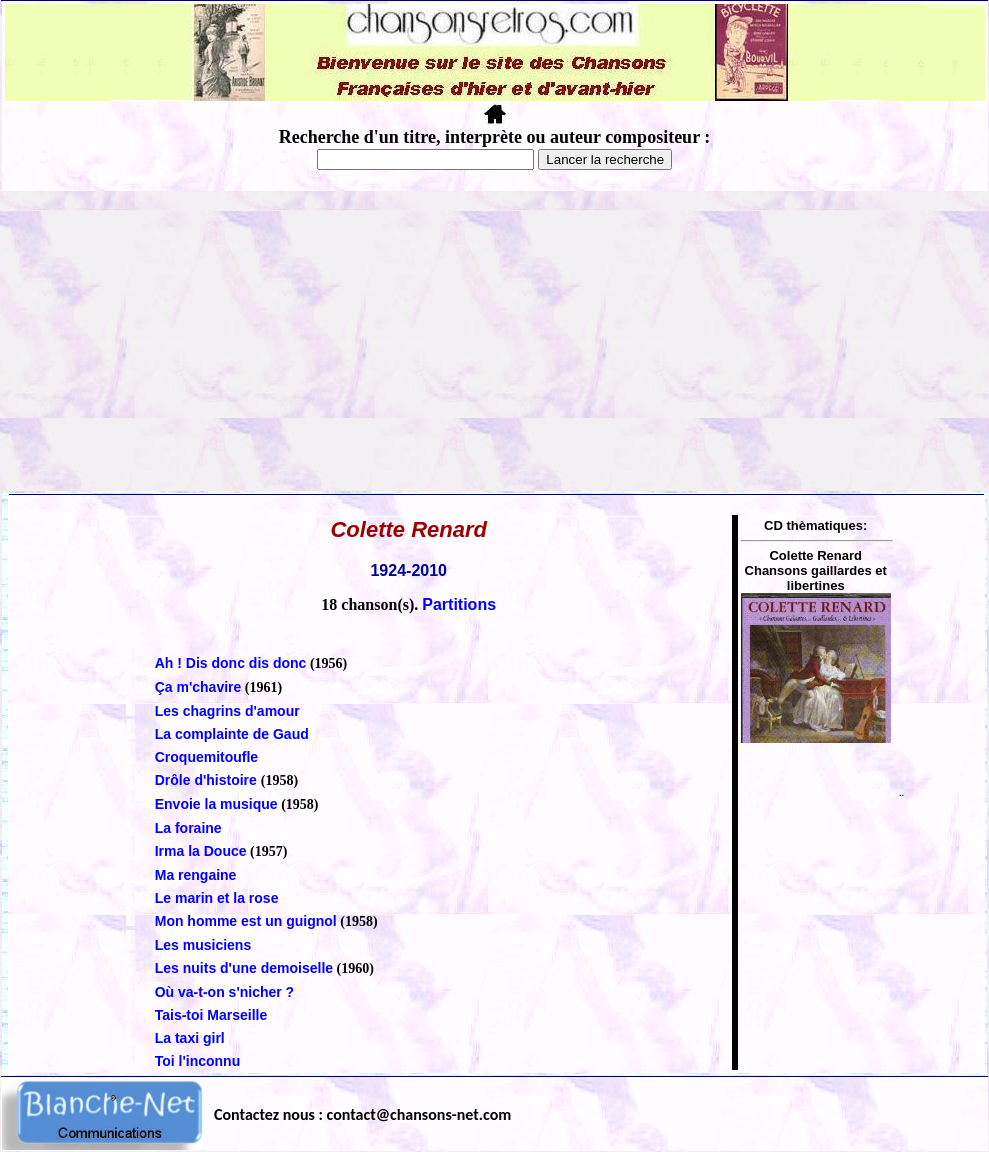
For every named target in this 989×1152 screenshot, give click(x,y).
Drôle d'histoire (208, 780)
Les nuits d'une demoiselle (244, 968)
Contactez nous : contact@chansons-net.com (362, 1114)
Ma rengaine (196, 875)
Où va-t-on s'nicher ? (224, 992)
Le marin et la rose (217, 898)
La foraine (188, 828)
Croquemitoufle (206, 757)
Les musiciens (203, 945)
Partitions (459, 604)
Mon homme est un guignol (246, 921)
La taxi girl (190, 1038)
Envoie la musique (216, 804)
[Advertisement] (494, 341)
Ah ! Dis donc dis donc (231, 663)
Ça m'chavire (198, 687)
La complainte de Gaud (232, 734)
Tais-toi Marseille (211, 1015)
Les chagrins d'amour (227, 711)
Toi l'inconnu (198, 1061)
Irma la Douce (201, 851)
